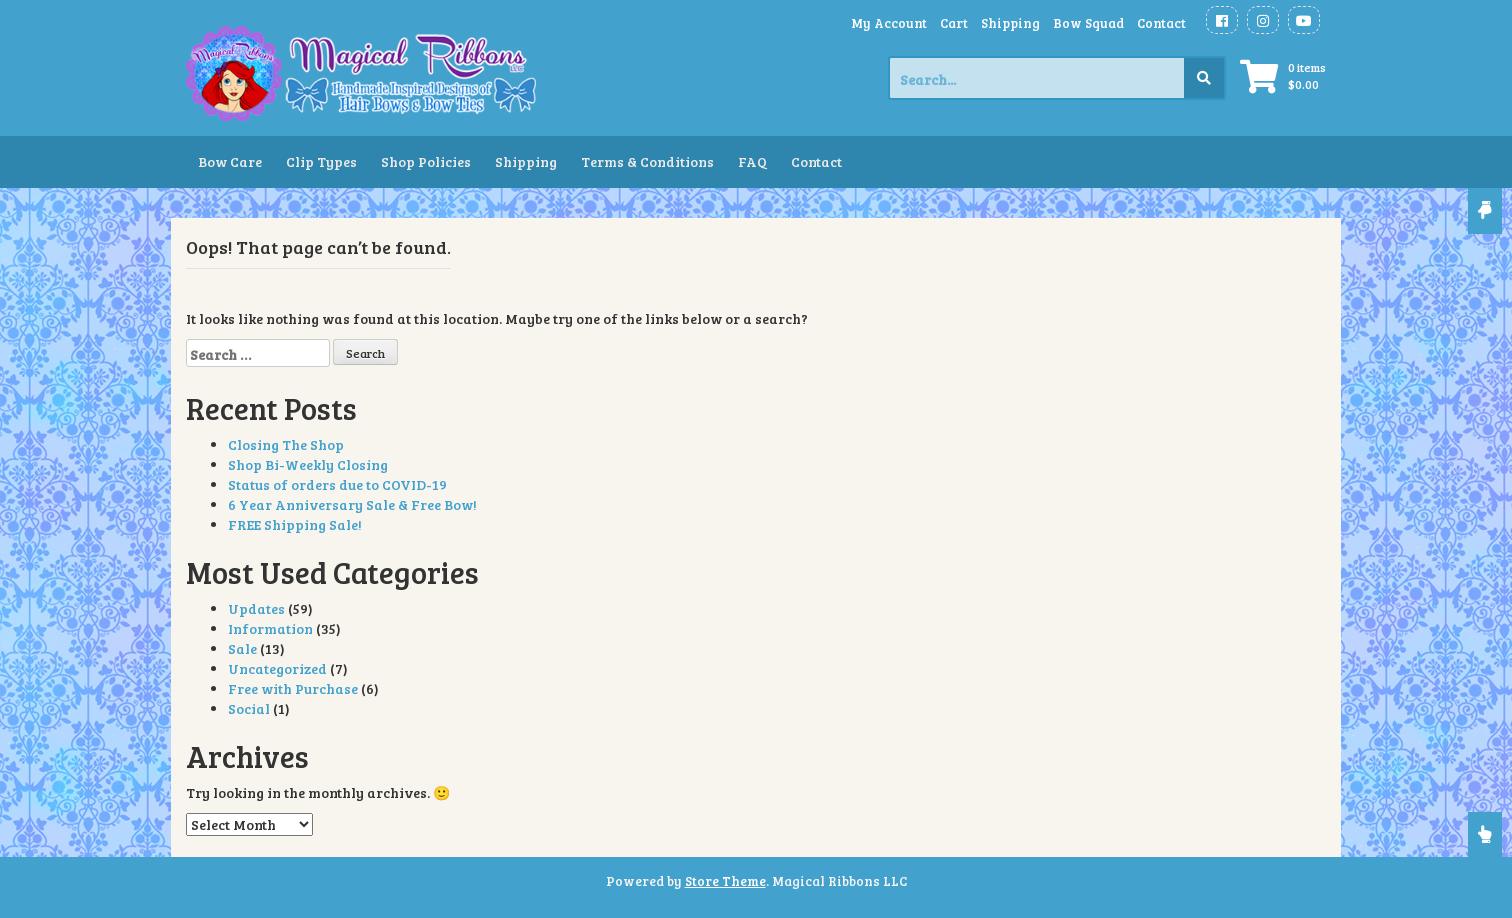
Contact (1161, 23)
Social (249, 708)
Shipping (1010, 23)
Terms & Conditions (647, 161)
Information (270, 628)
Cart (954, 23)
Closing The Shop (286, 444)
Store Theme (725, 881)
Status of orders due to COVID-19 (337, 484)
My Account (889, 23)
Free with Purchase (293, 688)
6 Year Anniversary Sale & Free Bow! (352, 504)
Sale (242, 648)
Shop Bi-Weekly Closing (308, 464)
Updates (256, 608)
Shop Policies (426, 161)
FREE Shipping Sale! (295, 524)
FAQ (752, 161)
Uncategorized (277, 668)
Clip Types (321, 161)
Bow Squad (1088, 23)
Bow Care (230, 161)
